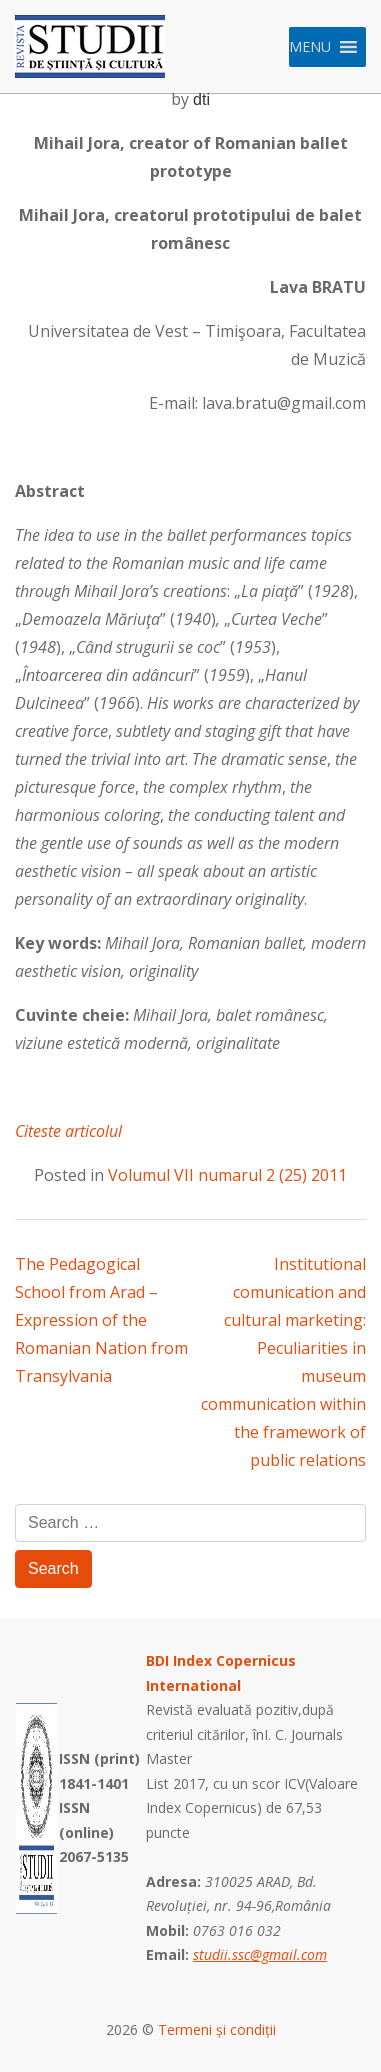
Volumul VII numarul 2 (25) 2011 (227, 1175)
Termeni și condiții (217, 2029)
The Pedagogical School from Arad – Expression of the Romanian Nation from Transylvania (101, 1320)
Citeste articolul (68, 1131)
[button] (310, 47)
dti (201, 99)
